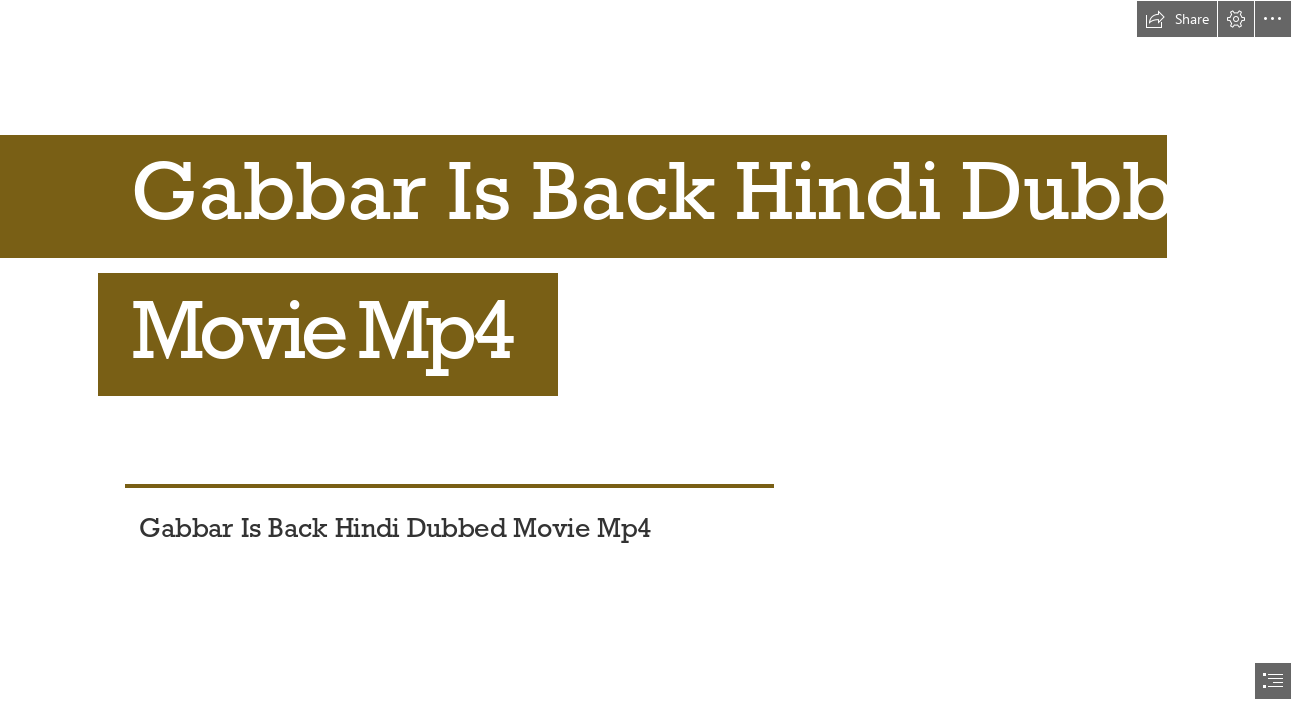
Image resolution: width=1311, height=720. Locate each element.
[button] (1177, 19)
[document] (655, 360)
